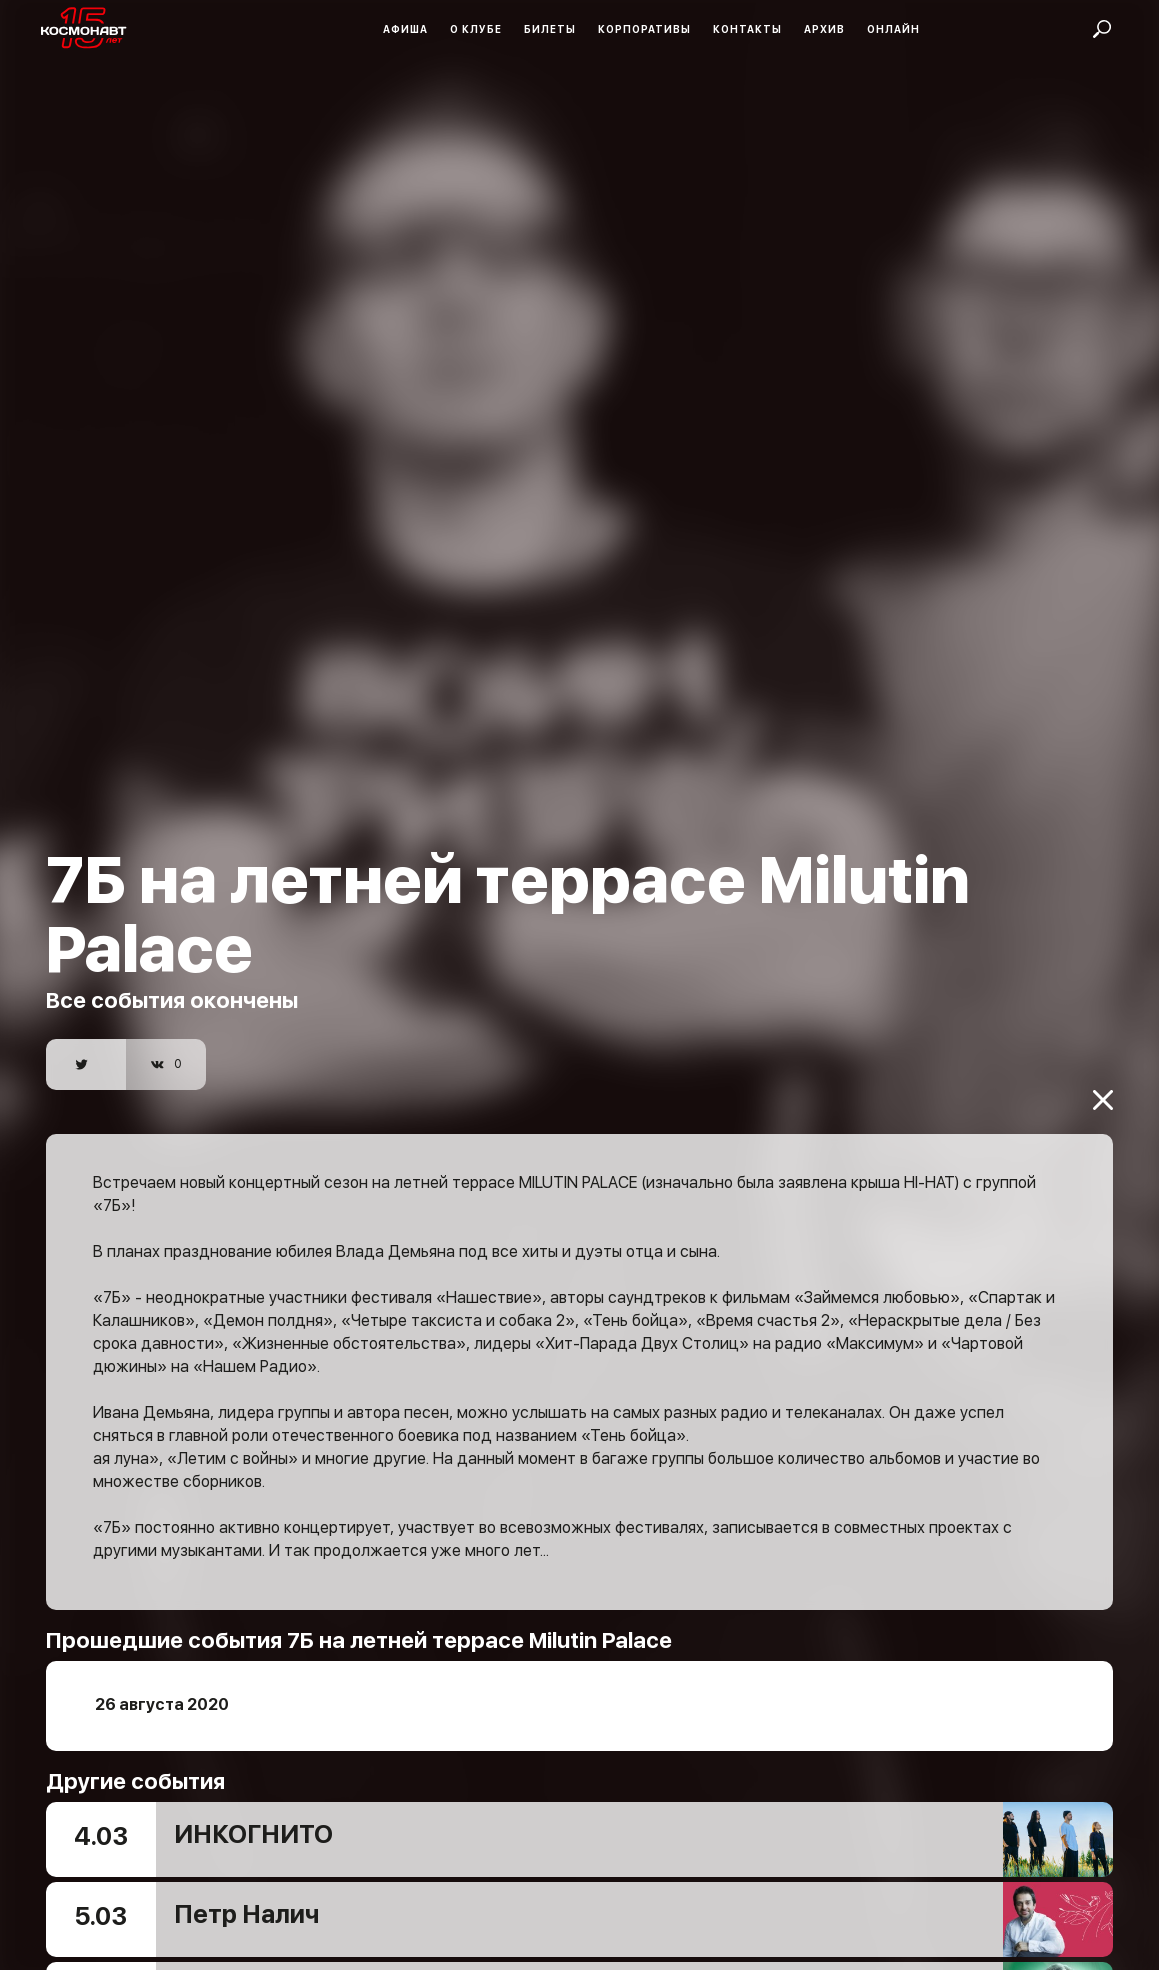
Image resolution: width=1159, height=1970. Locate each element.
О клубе (476, 29)
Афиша (405, 29)
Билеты (550, 29)
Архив (824, 29)
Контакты (747, 29)
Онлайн (893, 29)
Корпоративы (644, 29)
